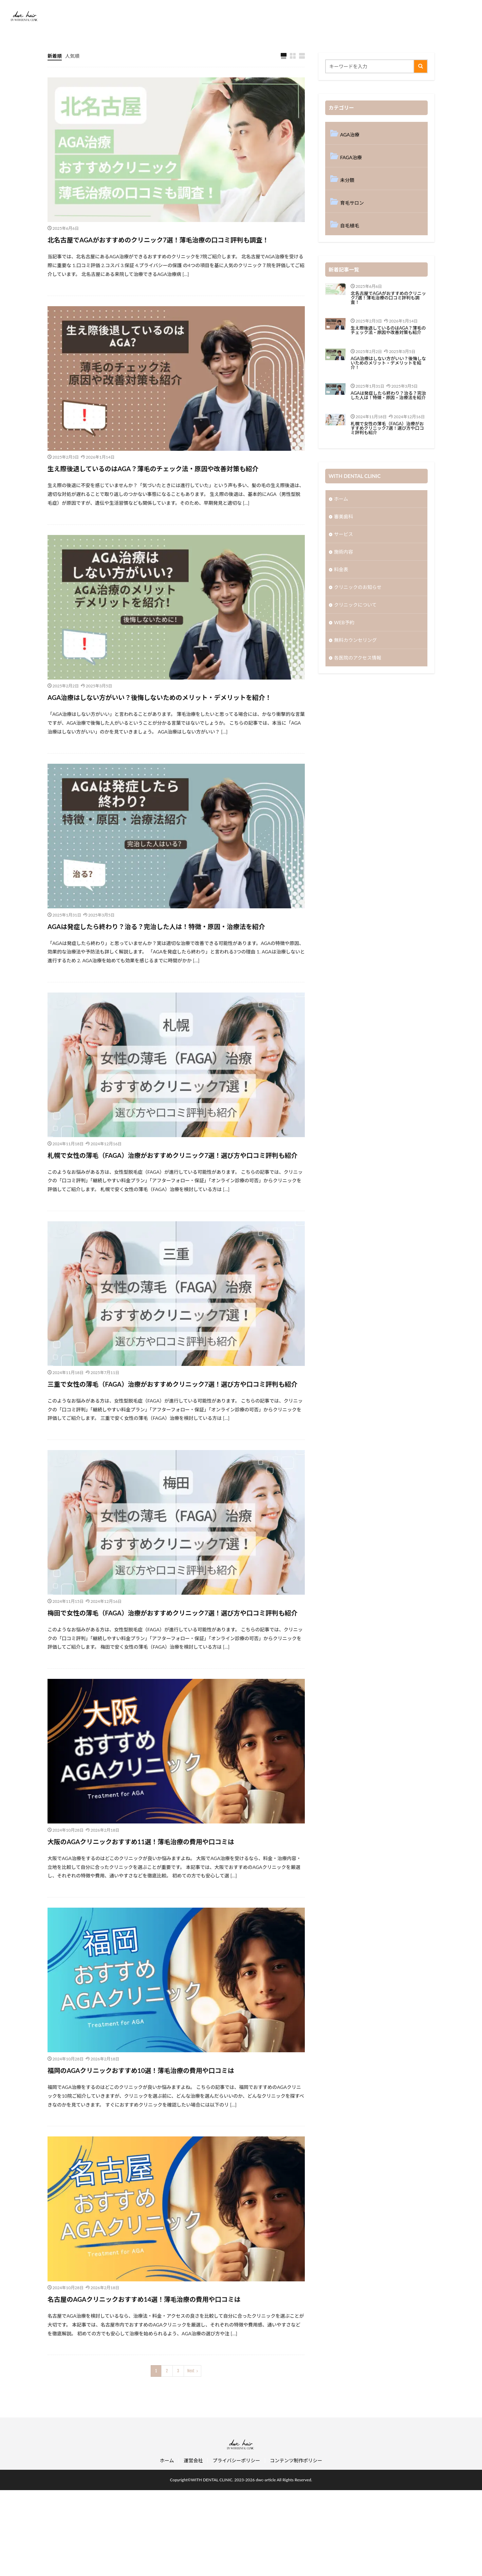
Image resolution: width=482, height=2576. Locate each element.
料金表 (341, 569)
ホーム (341, 499)
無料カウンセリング (355, 640)
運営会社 (193, 2546)
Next (190, 2456)
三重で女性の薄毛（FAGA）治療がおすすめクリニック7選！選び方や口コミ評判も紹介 (174, 1451)
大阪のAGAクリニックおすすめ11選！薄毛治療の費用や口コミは (167, 1927)
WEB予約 (344, 622)
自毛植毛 (349, 225)
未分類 (347, 180)
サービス (343, 534)
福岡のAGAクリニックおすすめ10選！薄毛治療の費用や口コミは (167, 2156)
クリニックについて (355, 605)
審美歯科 (343, 516)
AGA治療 (349, 134)
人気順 (72, 56)
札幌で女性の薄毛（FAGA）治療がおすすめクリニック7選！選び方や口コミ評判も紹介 (174, 1210)
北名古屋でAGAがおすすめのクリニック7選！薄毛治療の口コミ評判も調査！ (172, 246)
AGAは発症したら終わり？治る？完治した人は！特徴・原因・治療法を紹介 (174, 969)
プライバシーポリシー (236, 2546)
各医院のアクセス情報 (357, 658)
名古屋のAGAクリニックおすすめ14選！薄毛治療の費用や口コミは (171, 2384)
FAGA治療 (351, 157)
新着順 (55, 56)
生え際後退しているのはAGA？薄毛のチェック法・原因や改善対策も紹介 (174, 487)
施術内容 (343, 552)
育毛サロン (352, 203)
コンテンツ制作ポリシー (296, 2546)
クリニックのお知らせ (358, 587)
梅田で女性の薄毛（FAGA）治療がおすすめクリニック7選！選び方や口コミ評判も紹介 (174, 1692)
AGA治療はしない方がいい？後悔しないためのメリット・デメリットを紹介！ (174, 728)
